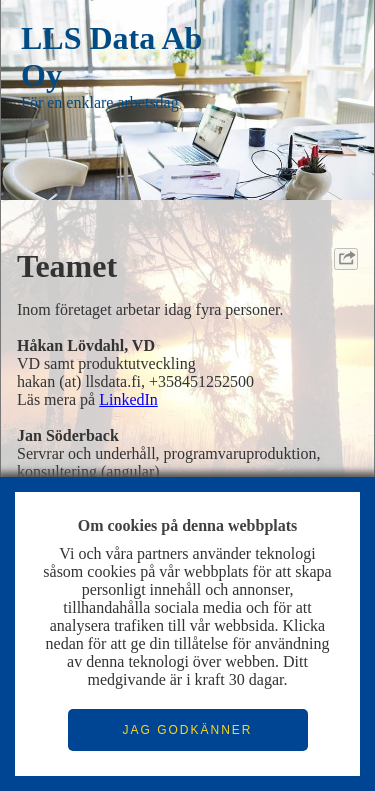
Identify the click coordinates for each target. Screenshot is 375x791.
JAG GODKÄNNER (187, 730)
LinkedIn (128, 399)
